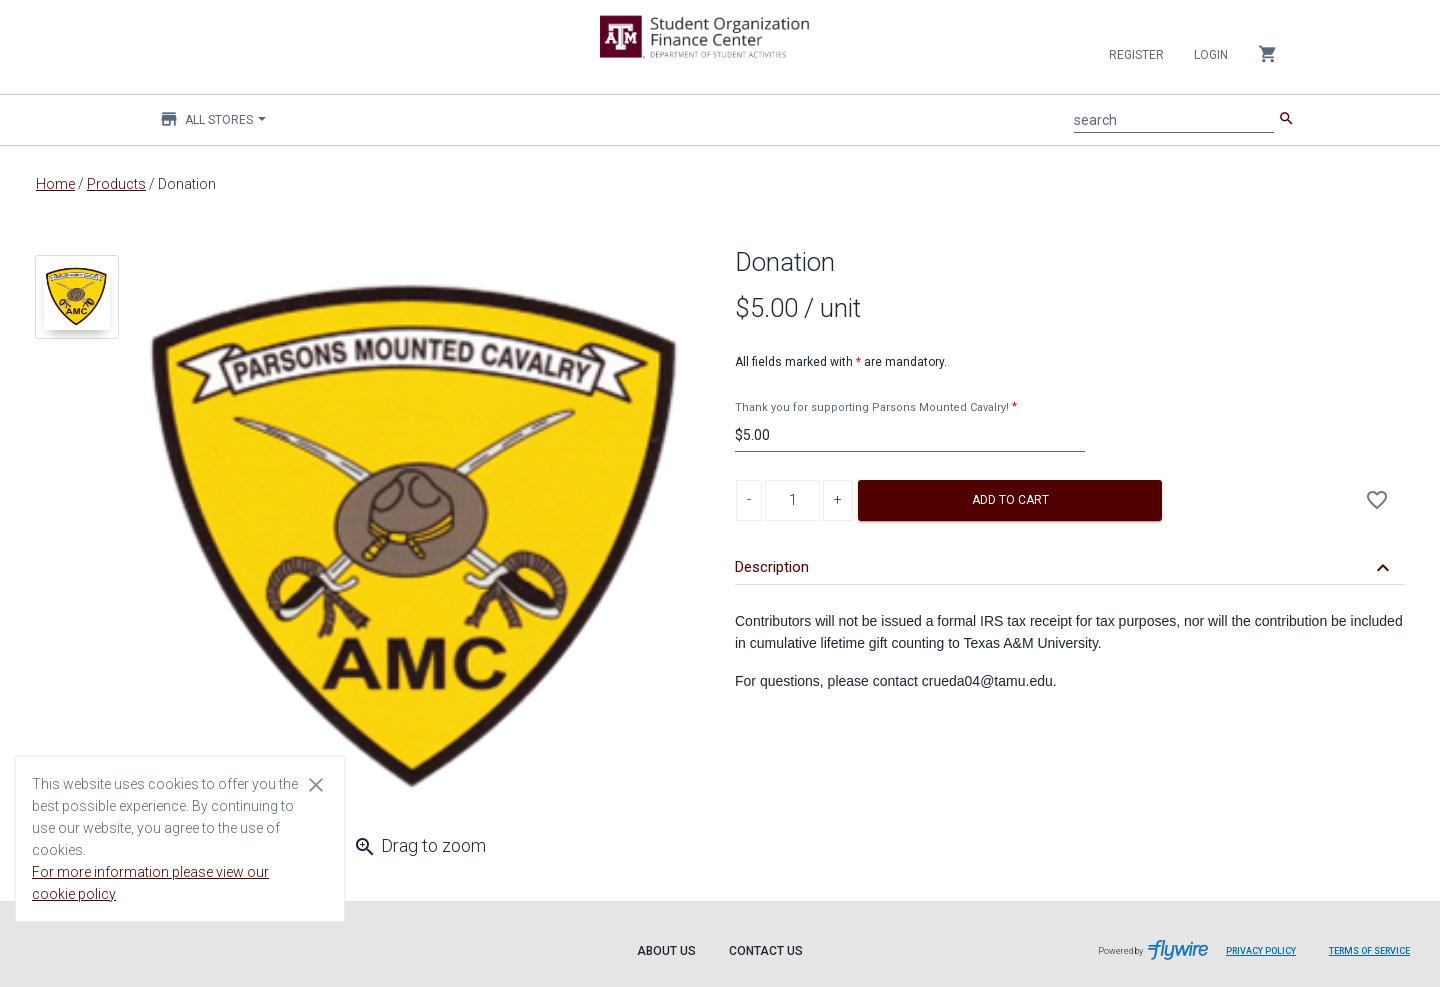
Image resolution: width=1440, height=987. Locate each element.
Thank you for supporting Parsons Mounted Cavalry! (872, 407)
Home (55, 184)
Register (1136, 55)
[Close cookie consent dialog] (316, 784)
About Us (666, 951)
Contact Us (766, 951)
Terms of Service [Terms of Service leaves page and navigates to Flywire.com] (1369, 951)
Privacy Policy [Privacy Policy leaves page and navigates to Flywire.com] (1261, 951)
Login (1211, 55)
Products (116, 184)
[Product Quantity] (792, 500)
